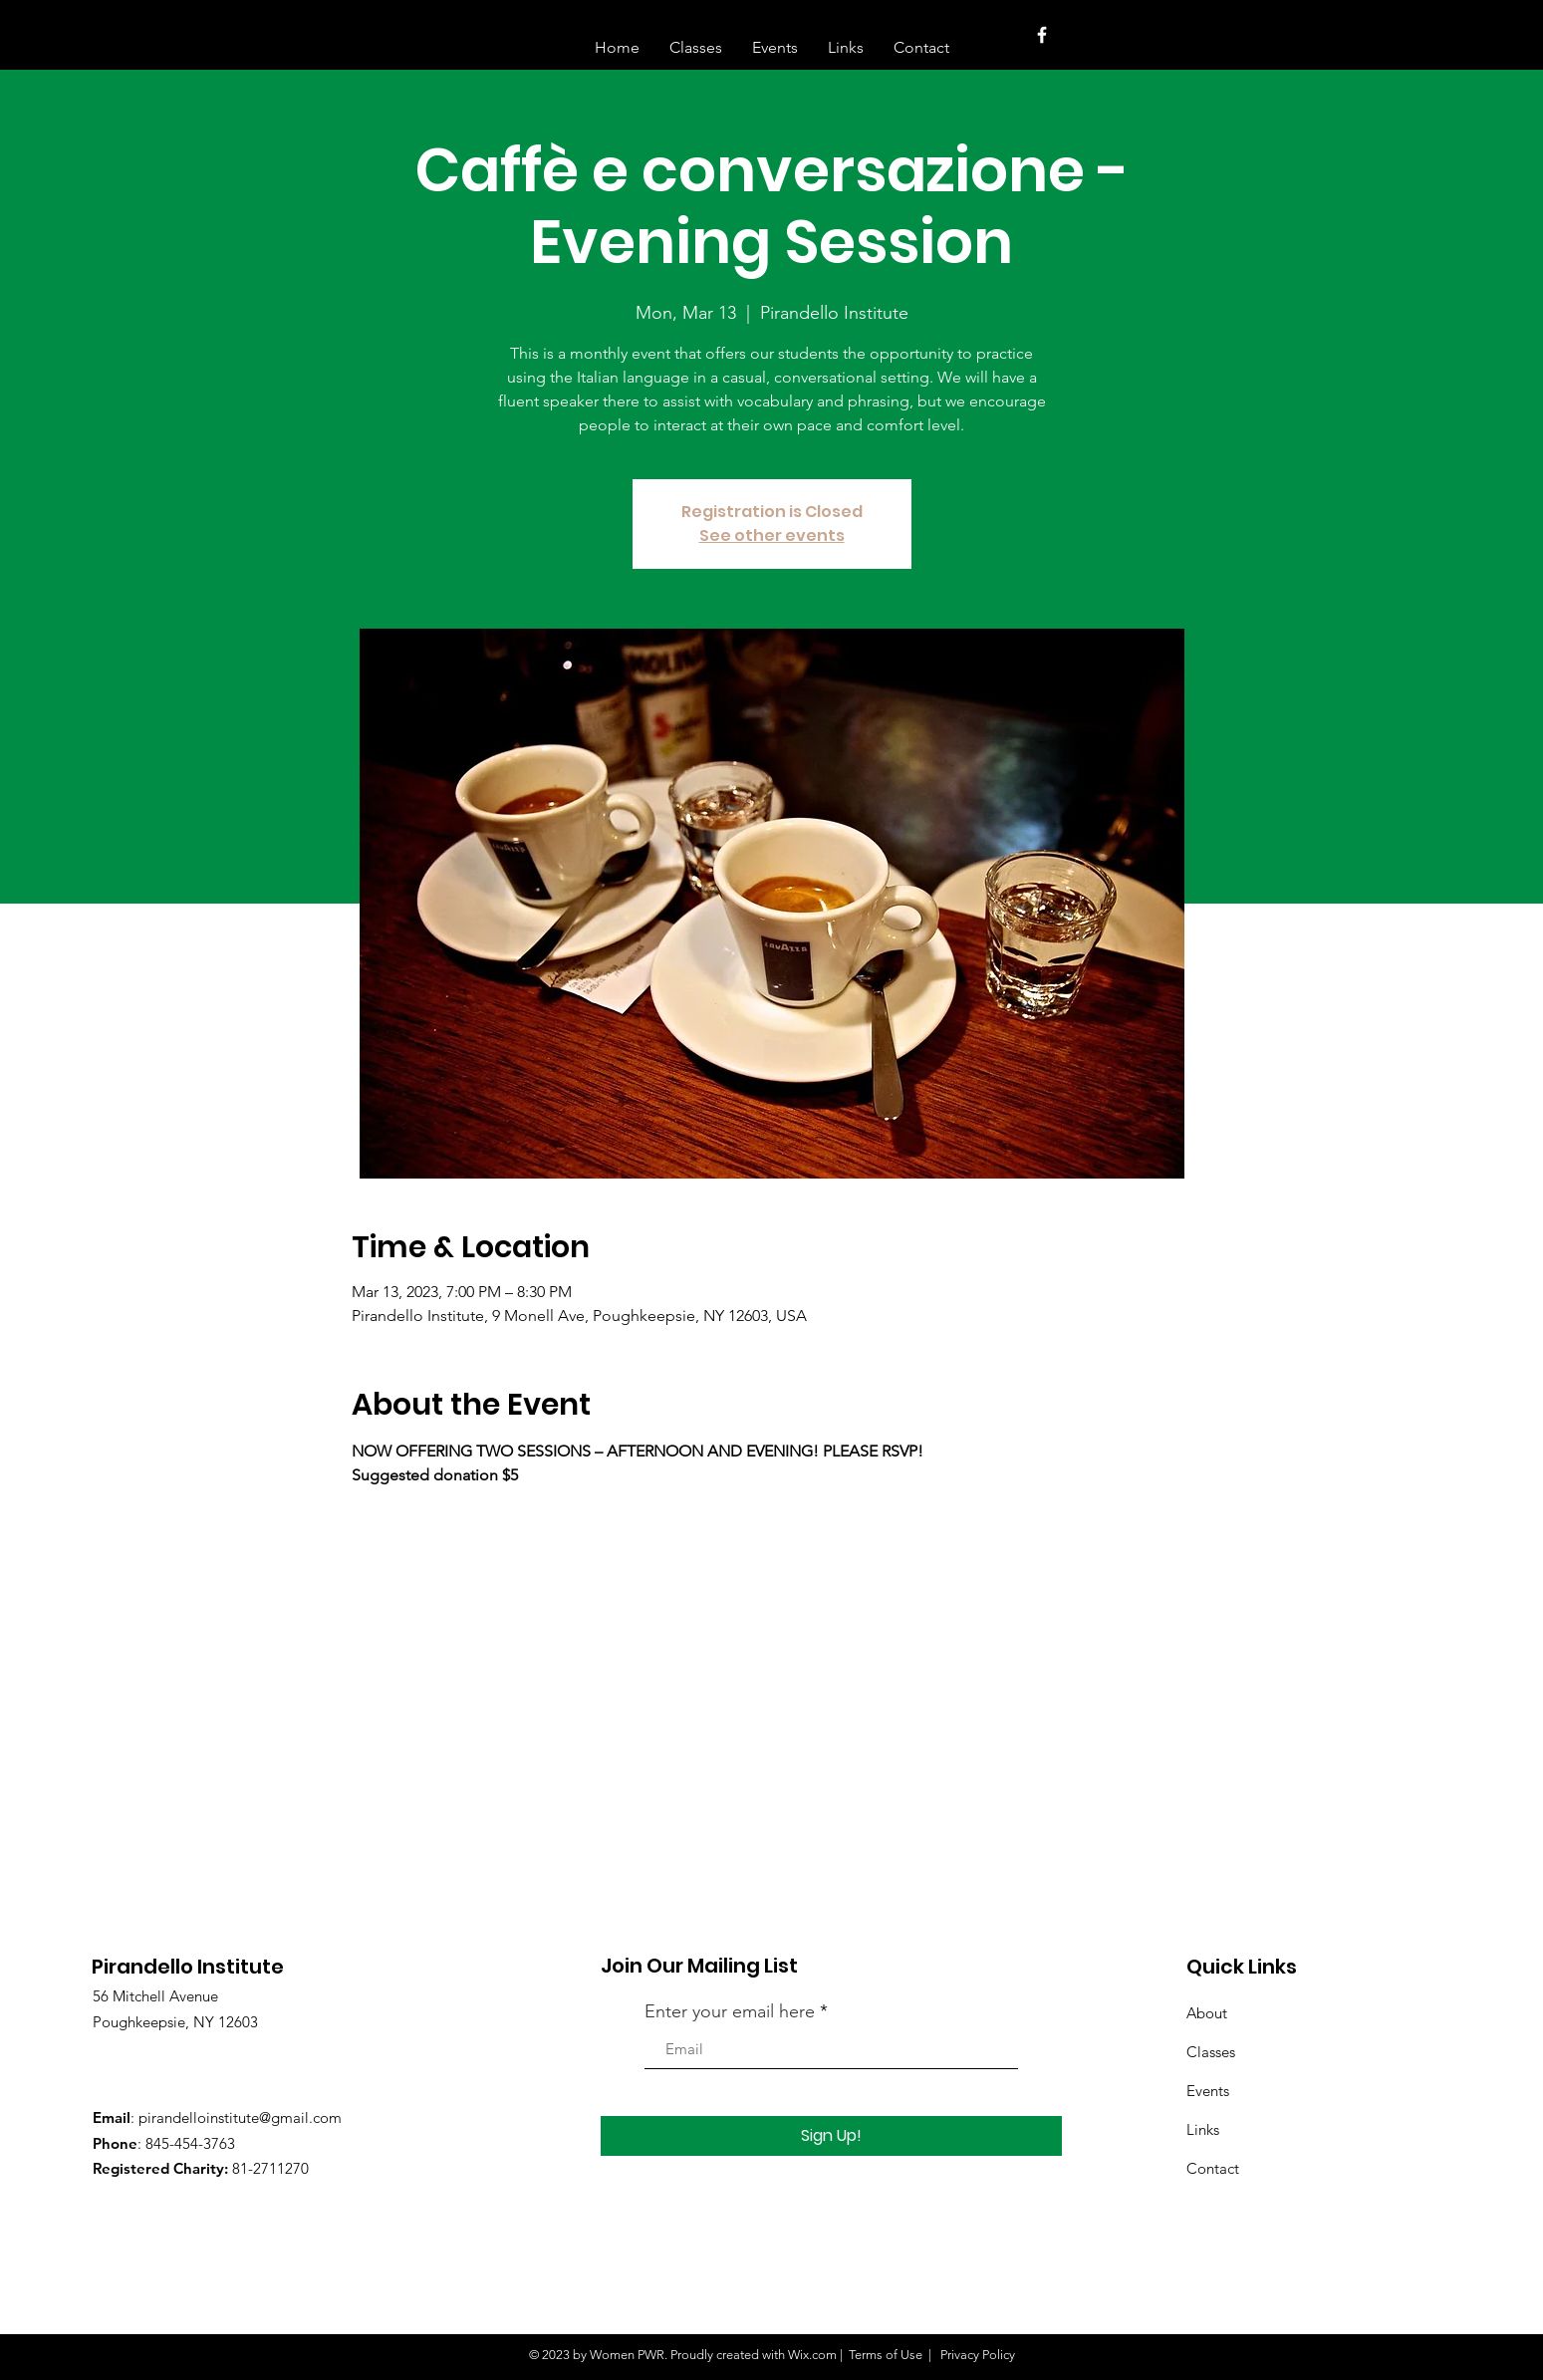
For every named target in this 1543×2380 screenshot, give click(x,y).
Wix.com (812, 2354)
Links (1202, 2129)
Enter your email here (729, 2011)
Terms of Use (885, 2354)
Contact (1212, 2168)
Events (1207, 2090)
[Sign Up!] (831, 2136)
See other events (772, 535)
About (1206, 2012)
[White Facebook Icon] (1042, 35)
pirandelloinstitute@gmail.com (240, 2117)
